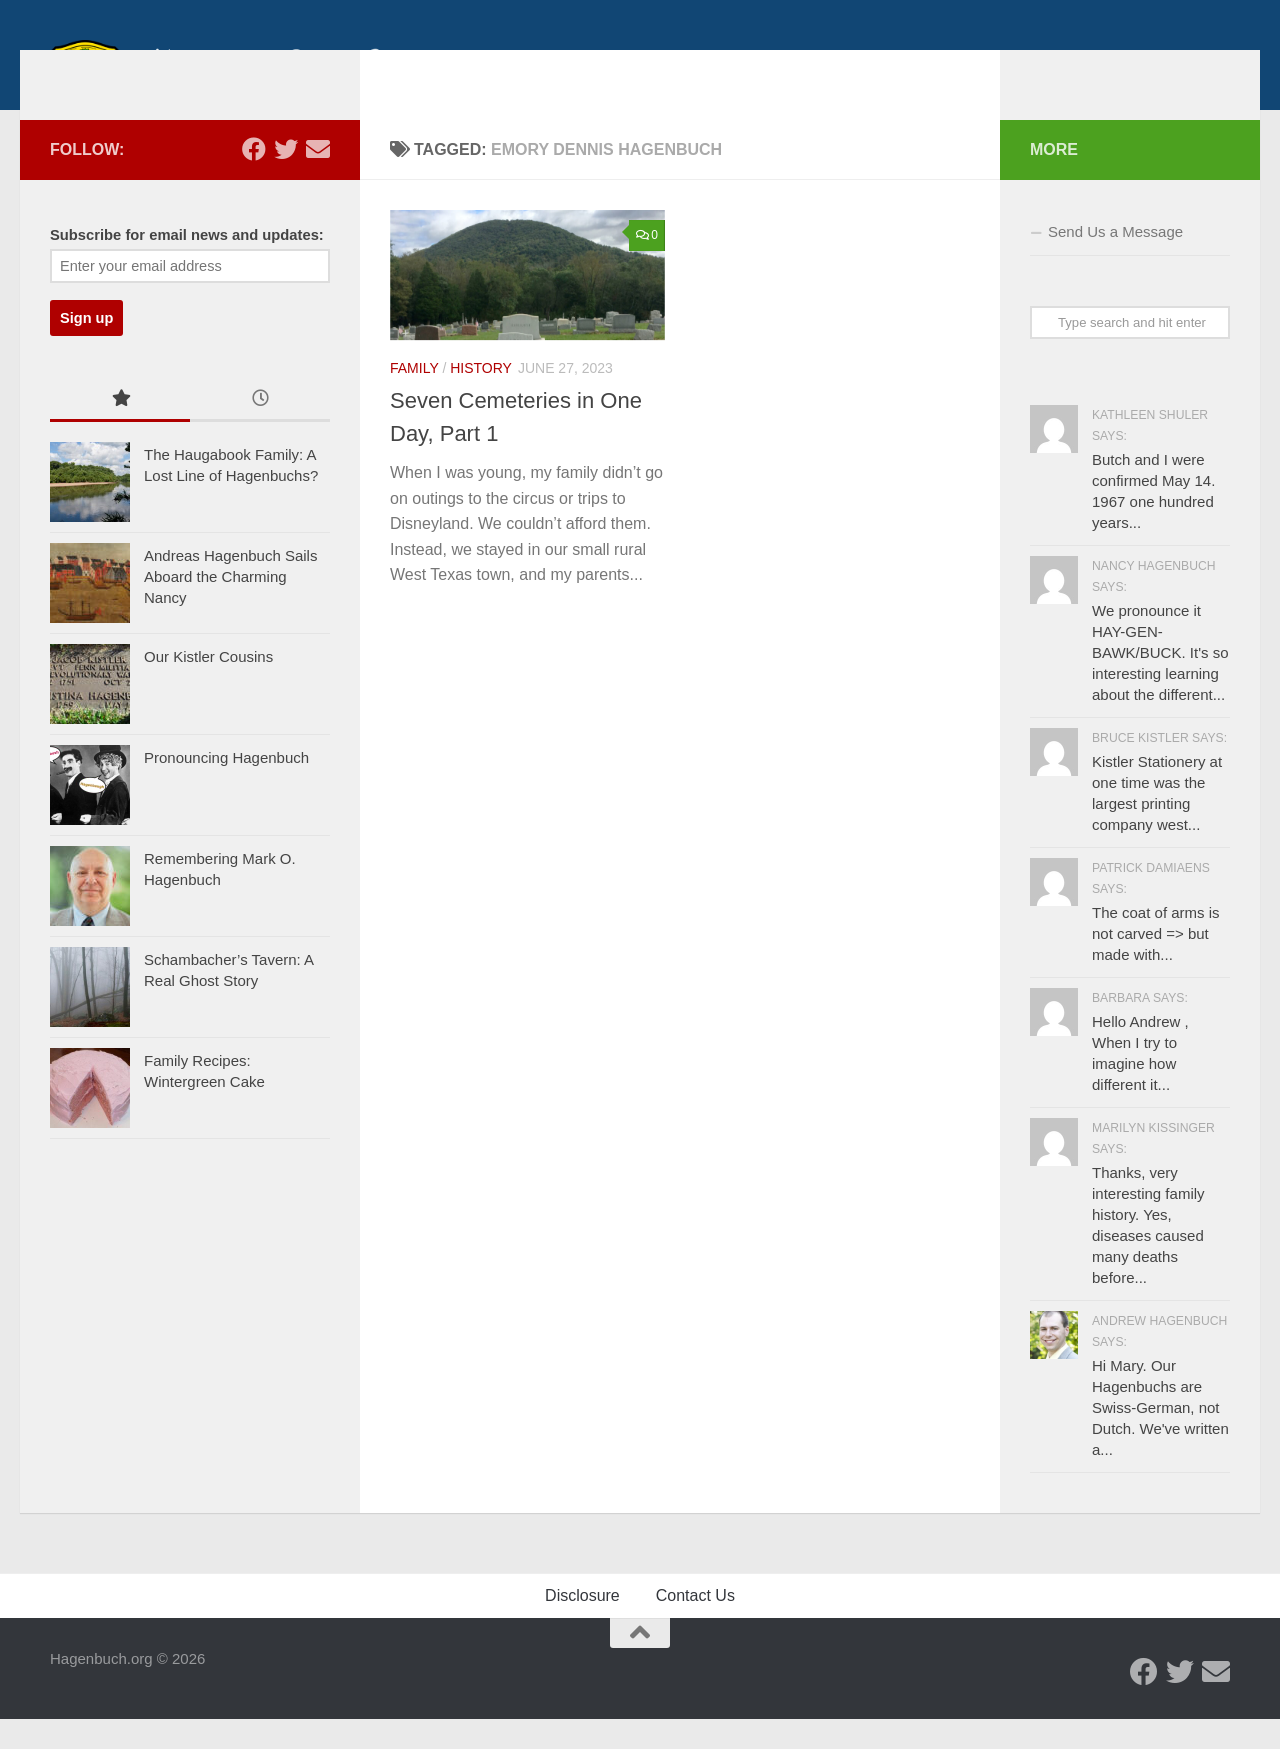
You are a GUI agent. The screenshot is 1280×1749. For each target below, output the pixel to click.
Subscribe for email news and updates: (187, 265)
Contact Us (695, 1625)
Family (414, 398)
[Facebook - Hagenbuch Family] (254, 179)
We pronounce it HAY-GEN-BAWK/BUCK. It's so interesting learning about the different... (1160, 682)
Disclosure (582, 1625)
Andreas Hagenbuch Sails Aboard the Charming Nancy (230, 606)
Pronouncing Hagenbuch (226, 787)
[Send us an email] (318, 179)
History (481, 398)
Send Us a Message (1115, 261)
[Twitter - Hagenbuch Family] (286, 179)
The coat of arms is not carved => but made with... (1156, 963)
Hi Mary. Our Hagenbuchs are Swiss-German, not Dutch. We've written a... (1160, 1437)
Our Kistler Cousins (208, 686)
